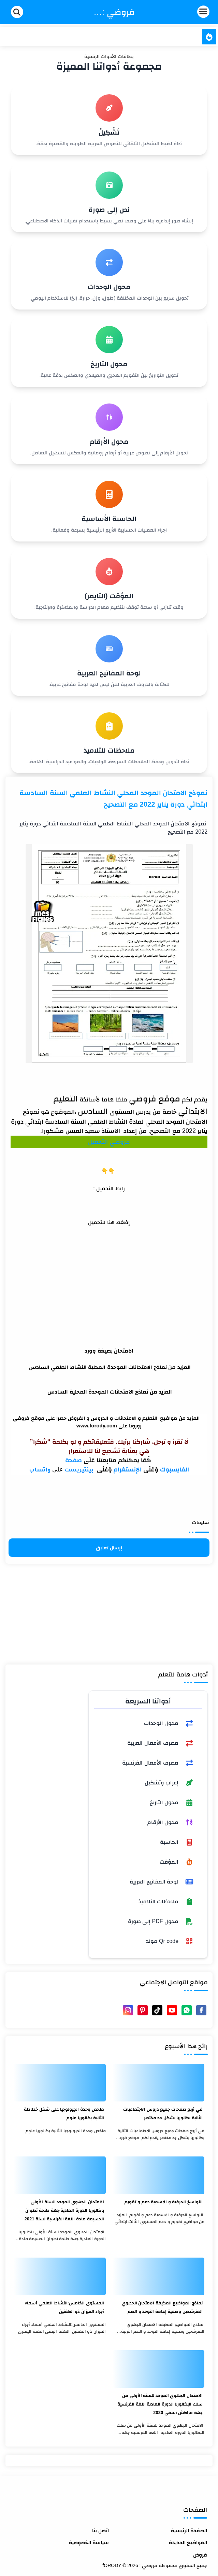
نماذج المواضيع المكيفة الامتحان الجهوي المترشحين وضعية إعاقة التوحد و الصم (162, 2307)
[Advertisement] (109, 1274)
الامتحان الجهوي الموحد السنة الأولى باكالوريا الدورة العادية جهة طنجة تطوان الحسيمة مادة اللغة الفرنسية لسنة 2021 (64, 2210)
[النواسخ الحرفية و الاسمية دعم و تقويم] (159, 2175)
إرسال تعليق (109, 1547)
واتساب (39, 1470)
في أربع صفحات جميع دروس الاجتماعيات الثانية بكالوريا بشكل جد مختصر (163, 2113)
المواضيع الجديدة (188, 2542)
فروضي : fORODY (113, 12)
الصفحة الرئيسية (189, 2530)
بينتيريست (80, 1470)
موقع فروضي (154, 1098)
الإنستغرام (128, 1469)
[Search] (17, 12)
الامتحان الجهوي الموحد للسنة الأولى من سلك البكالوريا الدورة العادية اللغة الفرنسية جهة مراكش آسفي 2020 (160, 2404)
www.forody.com (96, 1425)
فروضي (120, 1141)
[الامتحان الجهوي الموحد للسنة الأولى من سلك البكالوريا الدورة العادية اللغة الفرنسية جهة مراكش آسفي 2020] (159, 2369)
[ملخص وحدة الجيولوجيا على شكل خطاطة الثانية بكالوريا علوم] (60, 2082)
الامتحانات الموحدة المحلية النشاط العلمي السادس (90, 1367)
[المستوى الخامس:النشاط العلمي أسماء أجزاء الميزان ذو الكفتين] (60, 2276)
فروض (200, 2555)
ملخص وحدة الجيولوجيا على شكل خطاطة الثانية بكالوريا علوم (64, 2113)
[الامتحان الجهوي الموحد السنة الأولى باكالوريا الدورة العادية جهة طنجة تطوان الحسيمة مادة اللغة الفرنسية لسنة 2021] (60, 2175)
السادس (93, 1110)
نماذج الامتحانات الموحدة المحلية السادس (97, 1392)
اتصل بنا (100, 2530)
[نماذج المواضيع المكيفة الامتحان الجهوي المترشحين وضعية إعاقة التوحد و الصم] (159, 2276)
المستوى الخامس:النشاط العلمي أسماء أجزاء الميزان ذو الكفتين (64, 2307)
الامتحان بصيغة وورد (109, 1351)
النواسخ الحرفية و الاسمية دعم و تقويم (164, 2201)
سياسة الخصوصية (89, 2542)
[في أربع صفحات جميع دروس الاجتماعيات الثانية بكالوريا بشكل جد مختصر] (159, 2082)
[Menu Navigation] (182, 12)
